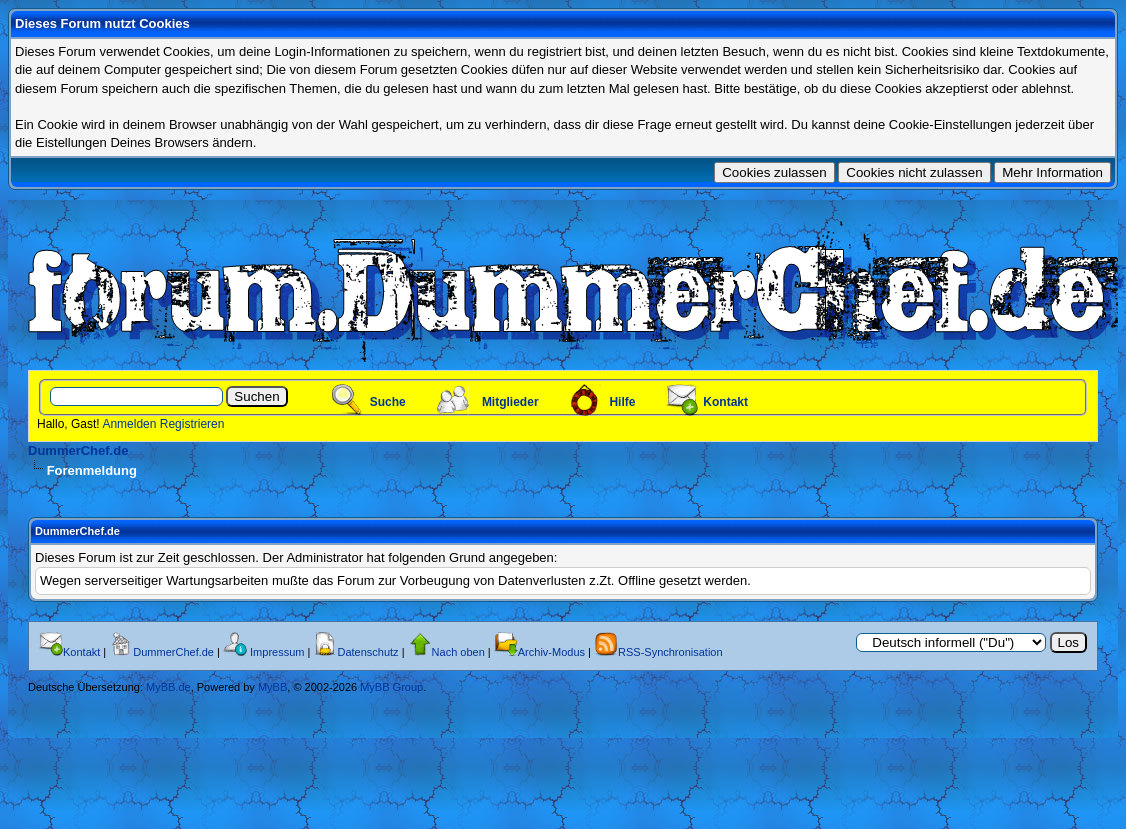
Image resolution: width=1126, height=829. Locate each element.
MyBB (272, 687)
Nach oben (458, 652)
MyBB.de (168, 687)
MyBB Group (391, 687)
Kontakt (725, 402)
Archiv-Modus (551, 652)
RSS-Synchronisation (670, 652)
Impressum (277, 652)
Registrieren (192, 424)
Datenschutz (367, 652)
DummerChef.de (78, 450)
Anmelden (129, 424)
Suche (388, 402)
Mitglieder (510, 402)
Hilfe (622, 402)
